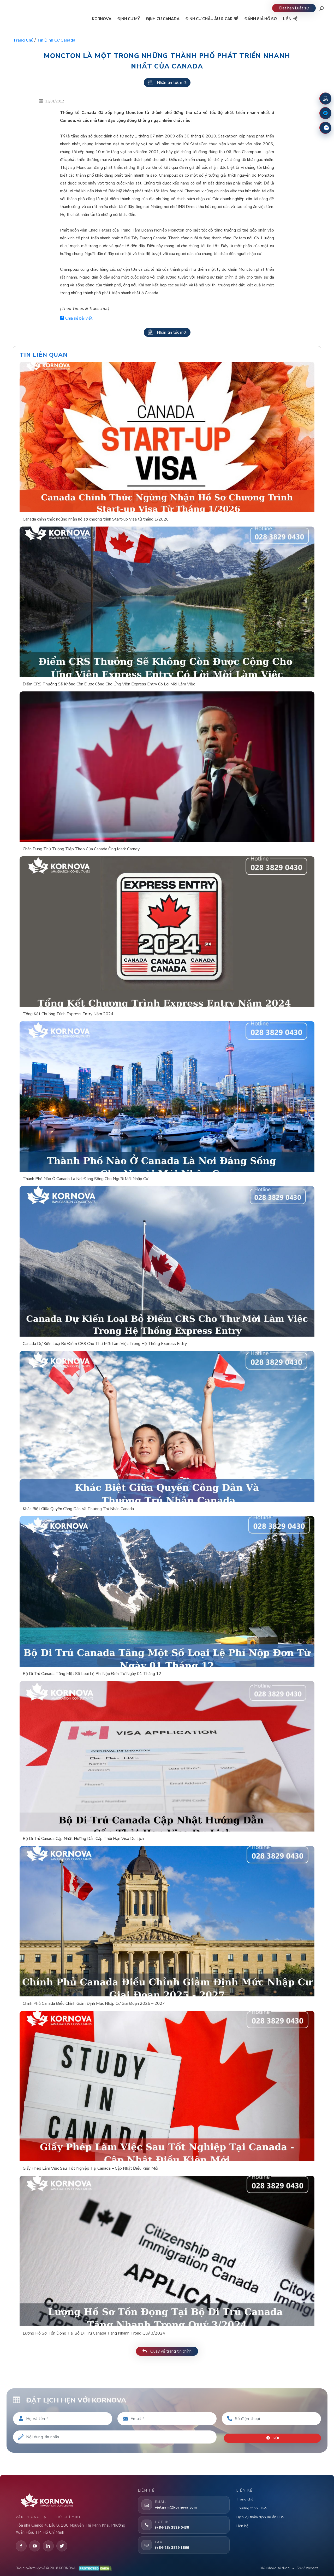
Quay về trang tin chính (167, 2351)
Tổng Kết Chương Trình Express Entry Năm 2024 (68, 1014)
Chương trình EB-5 (251, 2508)
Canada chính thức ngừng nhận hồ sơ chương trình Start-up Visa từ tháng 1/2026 (96, 519)
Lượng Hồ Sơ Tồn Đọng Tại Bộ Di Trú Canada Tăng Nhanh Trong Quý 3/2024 (94, 2333)
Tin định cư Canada (56, 40)
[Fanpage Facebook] (325, 113)
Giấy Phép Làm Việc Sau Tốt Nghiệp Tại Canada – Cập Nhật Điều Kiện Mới (90, 2168)
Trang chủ (23, 40)
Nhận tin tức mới (167, 82)
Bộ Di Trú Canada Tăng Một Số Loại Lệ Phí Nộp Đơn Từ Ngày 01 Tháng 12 (92, 1674)
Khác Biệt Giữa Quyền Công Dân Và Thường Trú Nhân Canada (78, 1509)
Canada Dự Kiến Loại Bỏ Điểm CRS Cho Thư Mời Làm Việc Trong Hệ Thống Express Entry (105, 1344)
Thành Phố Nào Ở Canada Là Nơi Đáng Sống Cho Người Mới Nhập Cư (85, 1179)
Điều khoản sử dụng (275, 2568)
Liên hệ (242, 2525)
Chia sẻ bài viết (76, 318)
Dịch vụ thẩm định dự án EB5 (260, 2517)
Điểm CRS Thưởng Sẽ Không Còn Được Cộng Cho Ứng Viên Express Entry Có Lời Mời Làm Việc (109, 684)
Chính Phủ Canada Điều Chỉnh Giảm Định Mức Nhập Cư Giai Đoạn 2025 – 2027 (94, 2003)
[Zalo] (325, 128)
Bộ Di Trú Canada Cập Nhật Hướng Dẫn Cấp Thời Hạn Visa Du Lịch (83, 1838)
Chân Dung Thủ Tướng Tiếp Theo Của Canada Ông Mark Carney (81, 849)
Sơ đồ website (307, 2568)
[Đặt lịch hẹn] (325, 99)
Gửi (274, 2435)
